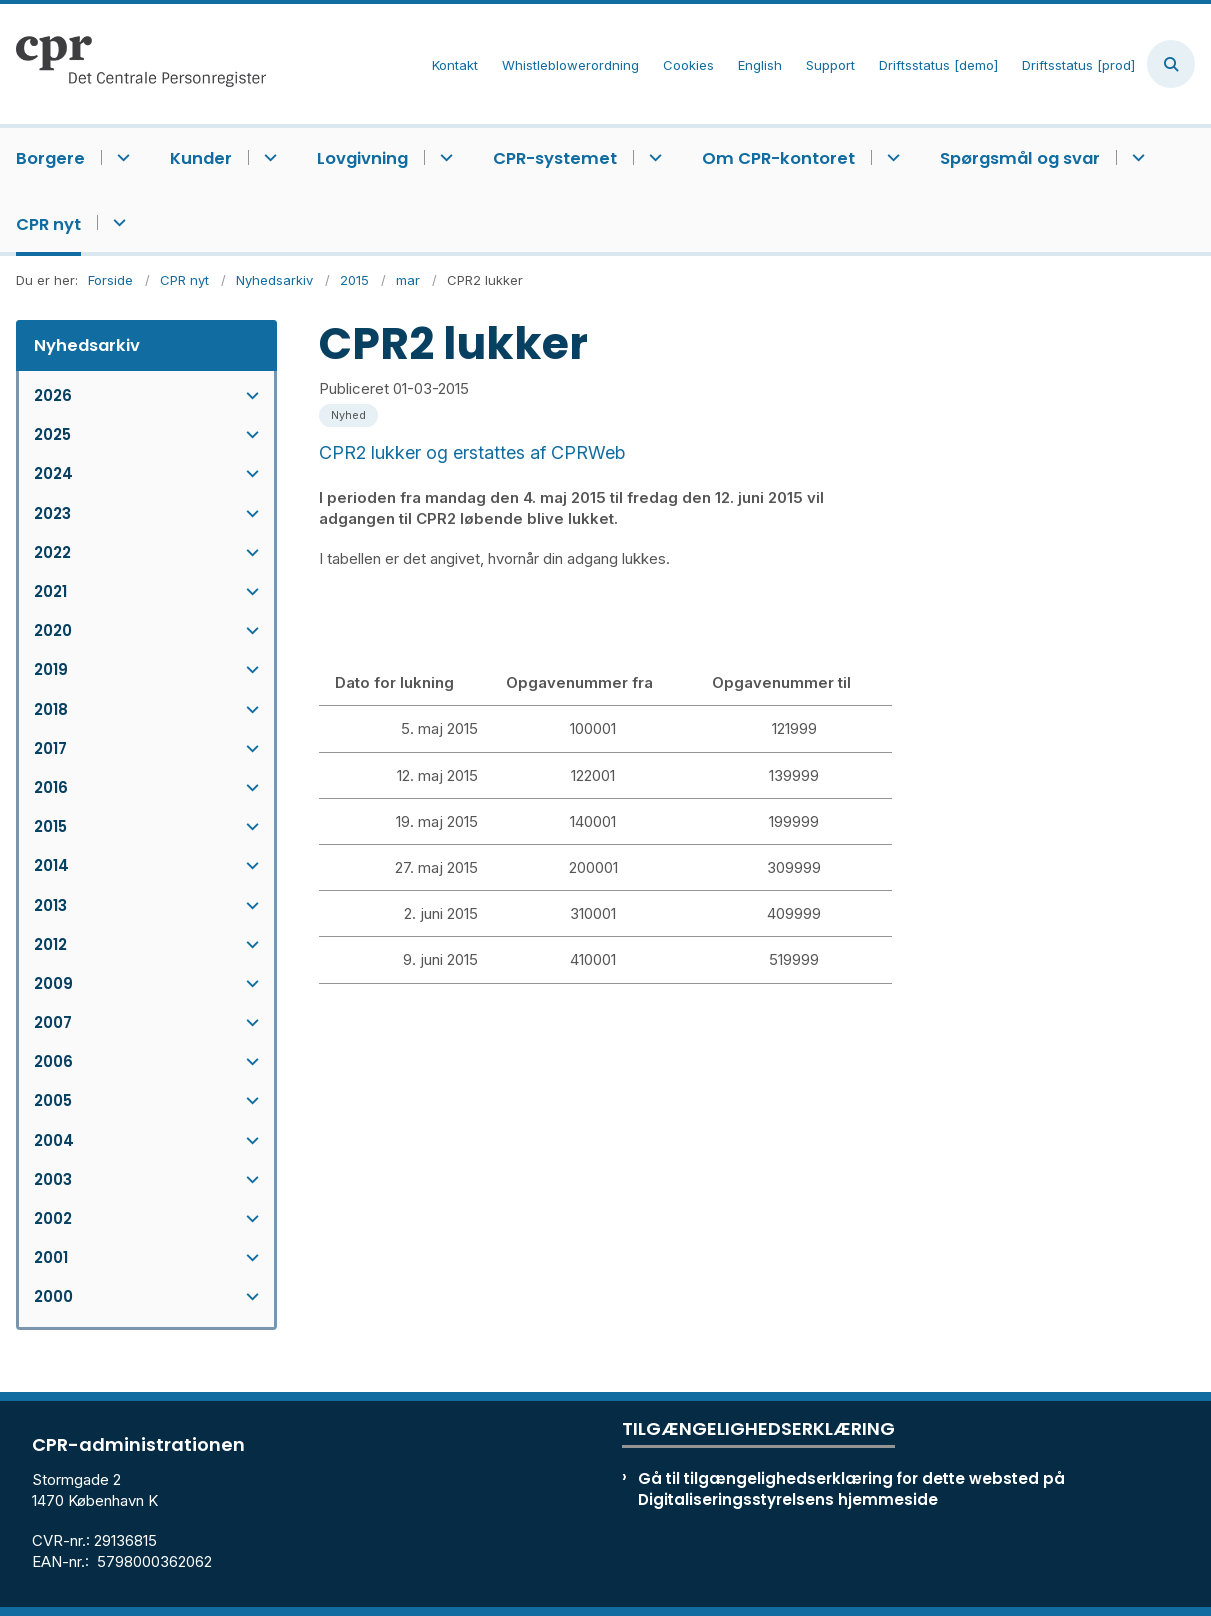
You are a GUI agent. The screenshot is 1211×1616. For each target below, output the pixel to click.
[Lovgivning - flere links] (443, 157)
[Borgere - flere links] (120, 157)
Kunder (201, 158)
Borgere (50, 158)
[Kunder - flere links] (267, 157)
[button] (247, 395)
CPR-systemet (555, 158)
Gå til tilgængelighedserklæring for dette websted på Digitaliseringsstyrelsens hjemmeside (851, 1489)
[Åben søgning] (1171, 64)
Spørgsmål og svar (1020, 158)
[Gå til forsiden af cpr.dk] (133, 64)
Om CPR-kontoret (778, 158)
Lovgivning (362, 158)
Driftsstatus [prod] (1078, 66)
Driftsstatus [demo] (938, 66)
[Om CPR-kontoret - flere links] (890, 157)
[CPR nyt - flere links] (116, 222)
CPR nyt (48, 224)
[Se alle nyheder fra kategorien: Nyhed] (350, 413)
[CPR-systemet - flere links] (652, 157)
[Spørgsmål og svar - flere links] (1135, 157)
